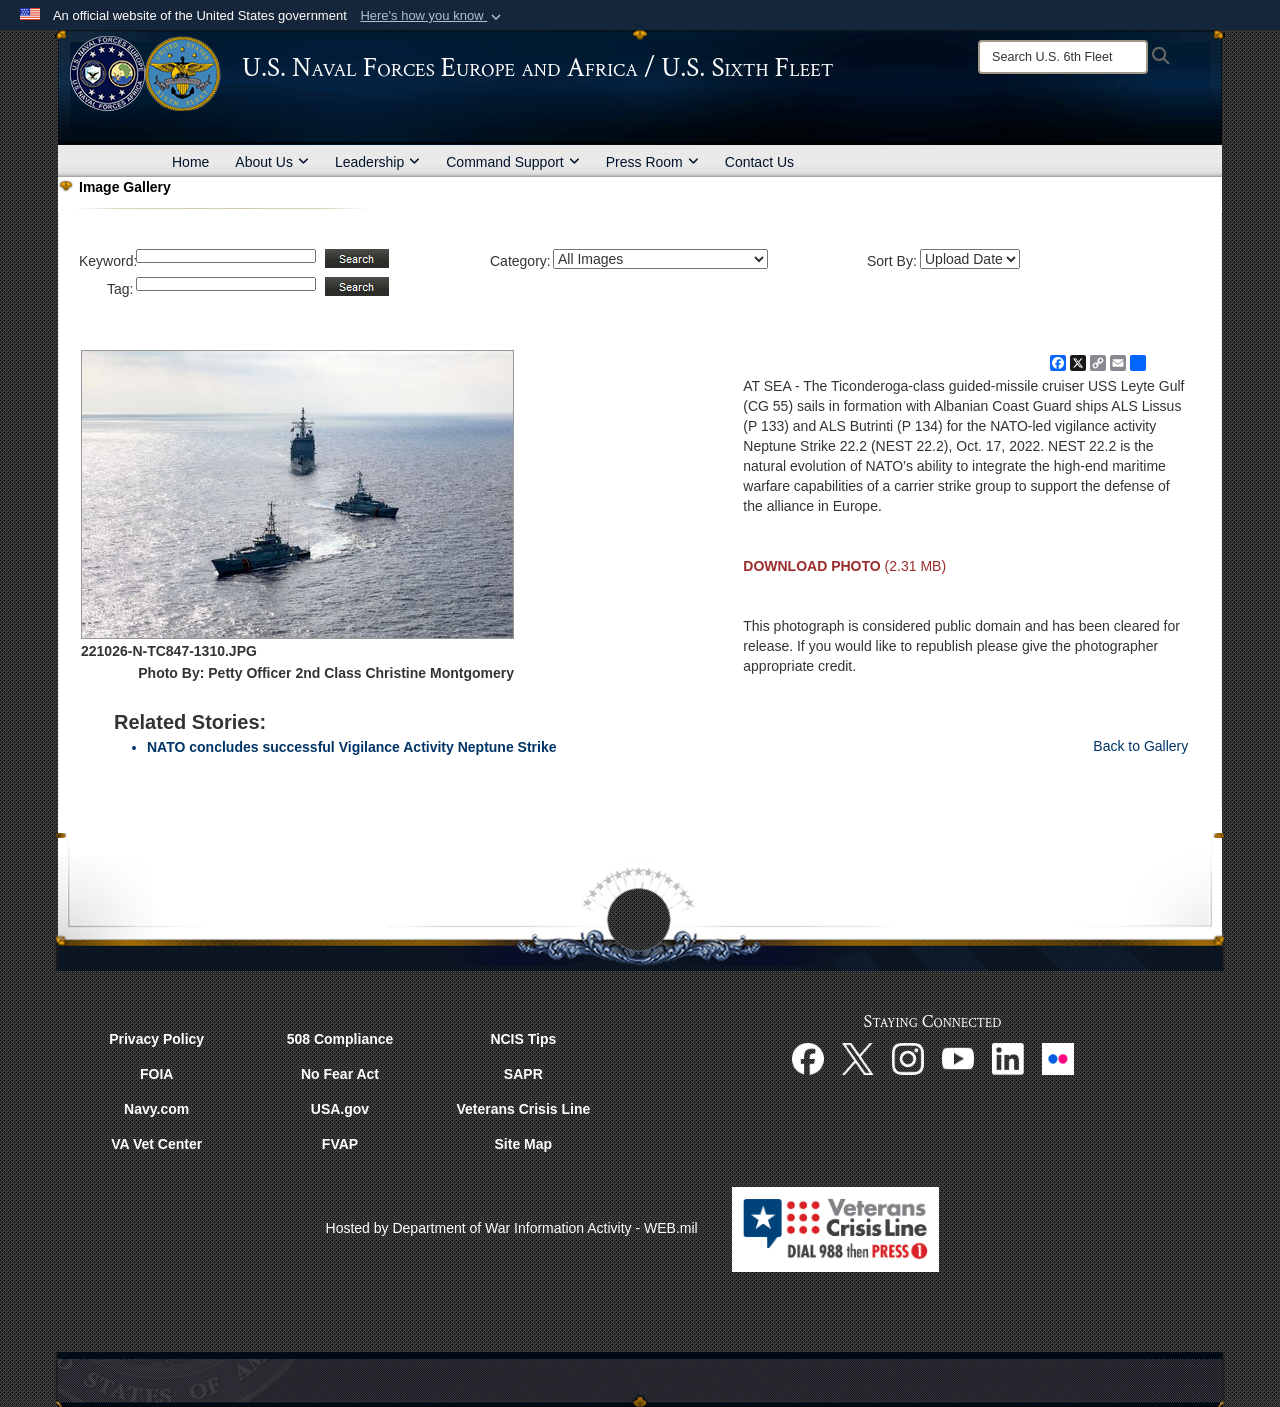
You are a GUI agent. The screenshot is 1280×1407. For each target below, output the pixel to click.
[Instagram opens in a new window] (908, 1057)
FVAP (340, 1144)
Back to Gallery (1140, 746)
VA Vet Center (156, 1144)
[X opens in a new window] (858, 1057)
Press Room (652, 162)
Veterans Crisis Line (523, 1109)
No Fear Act (340, 1074)
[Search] (1063, 57)
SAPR (523, 1074)
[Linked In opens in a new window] (1008, 1057)
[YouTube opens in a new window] (958, 1057)
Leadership (377, 162)
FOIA (156, 1074)
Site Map (524, 1144)
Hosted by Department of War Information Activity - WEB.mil (512, 1228)
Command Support (513, 162)
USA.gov (340, 1109)
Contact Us (759, 162)
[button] (432, 16)
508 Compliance (340, 1039)
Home (190, 162)
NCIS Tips (523, 1039)
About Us (272, 162)
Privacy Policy (156, 1039)
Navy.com (156, 1109)
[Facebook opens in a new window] (808, 1057)
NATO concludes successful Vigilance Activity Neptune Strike (352, 747)
